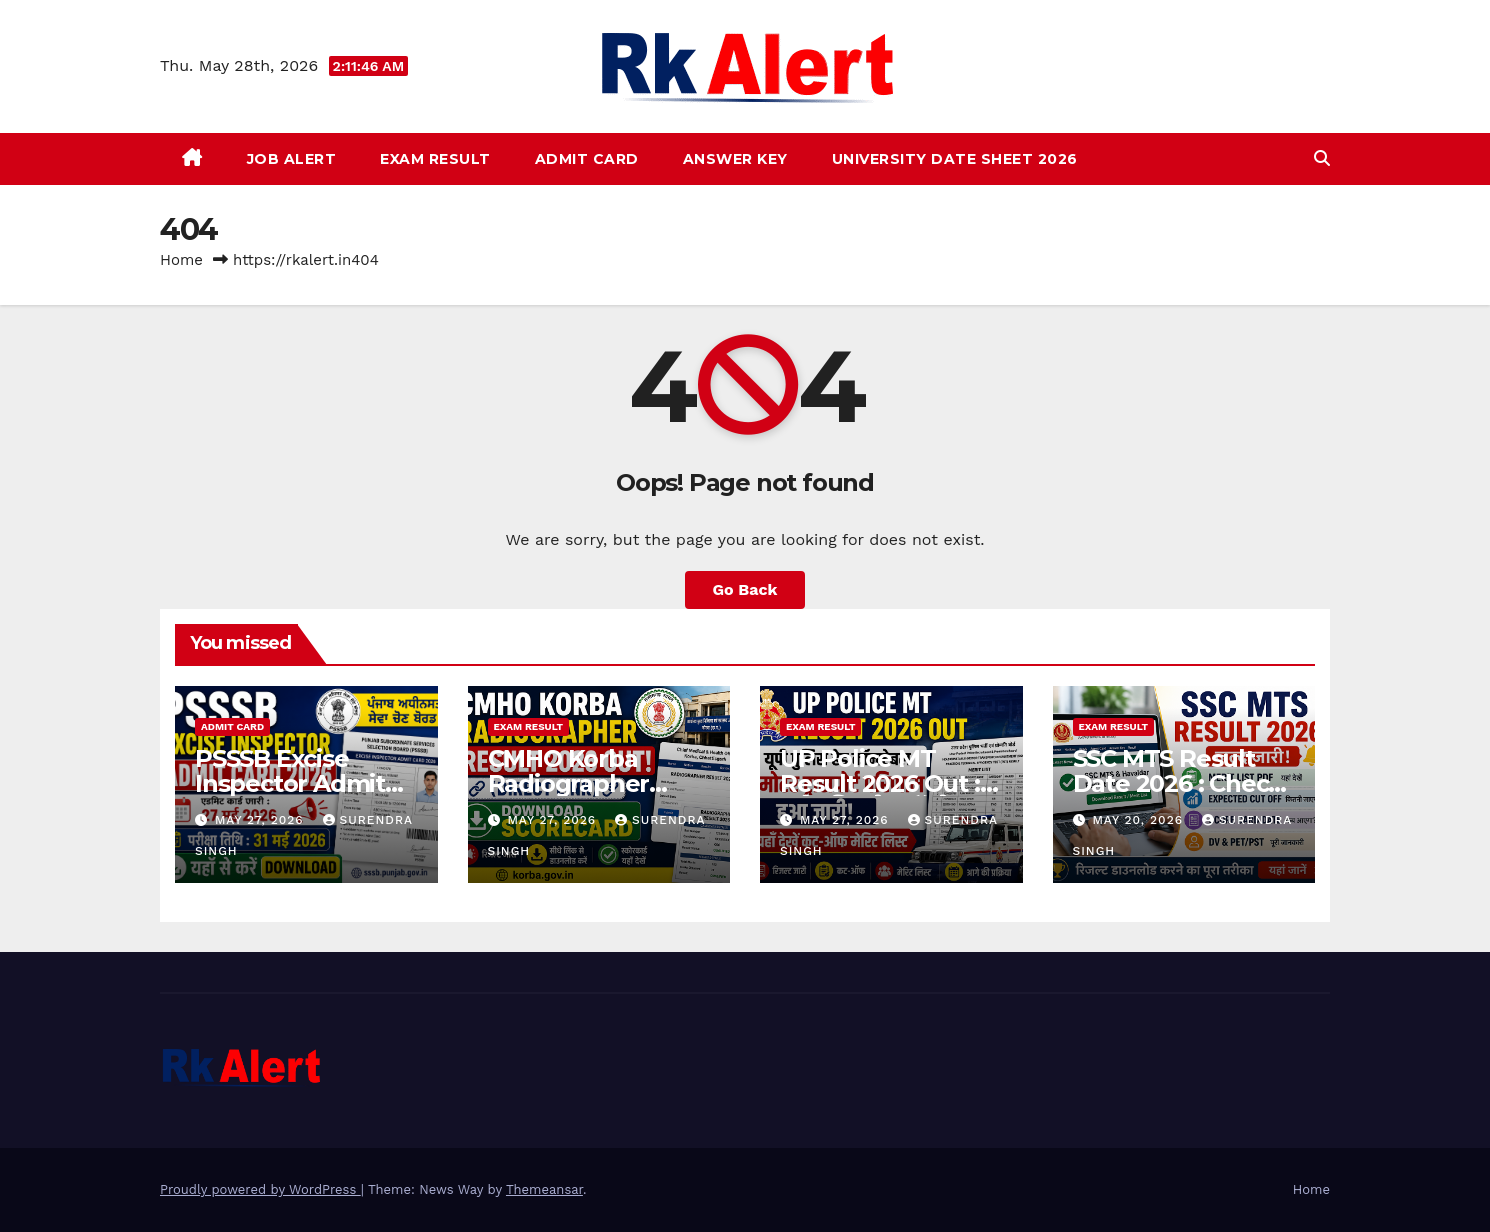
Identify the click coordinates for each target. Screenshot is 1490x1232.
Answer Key (735, 159)
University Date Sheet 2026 (955, 159)
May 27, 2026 (262, 820)
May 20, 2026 (1140, 820)
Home (181, 260)
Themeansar (544, 1189)
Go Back (745, 589)
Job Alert (292, 159)
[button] (1322, 158)
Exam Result (435, 159)
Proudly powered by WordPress (260, 1189)
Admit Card (587, 159)
